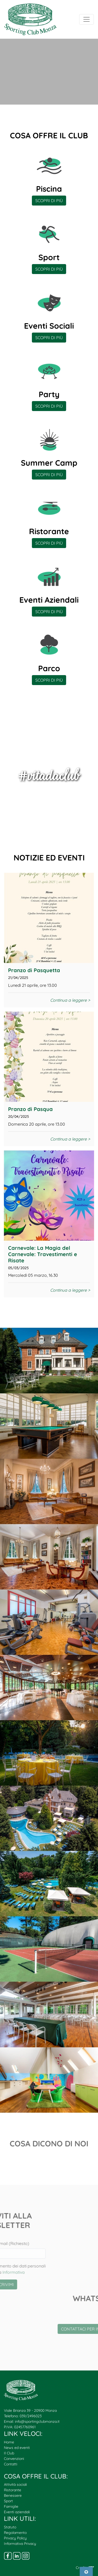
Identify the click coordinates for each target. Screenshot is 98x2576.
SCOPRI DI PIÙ (49, 200)
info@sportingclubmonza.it (37, 2421)
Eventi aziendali (17, 2512)
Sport (8, 2501)
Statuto (10, 2527)
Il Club (9, 2453)
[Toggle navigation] (86, 19)
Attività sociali (15, 2484)
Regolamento (15, 2532)
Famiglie (11, 2506)
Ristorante (12, 2490)
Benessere (13, 2495)
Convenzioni (14, 2458)
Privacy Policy (15, 2538)
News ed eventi (17, 2447)
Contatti (10, 2464)
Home (9, 2442)
